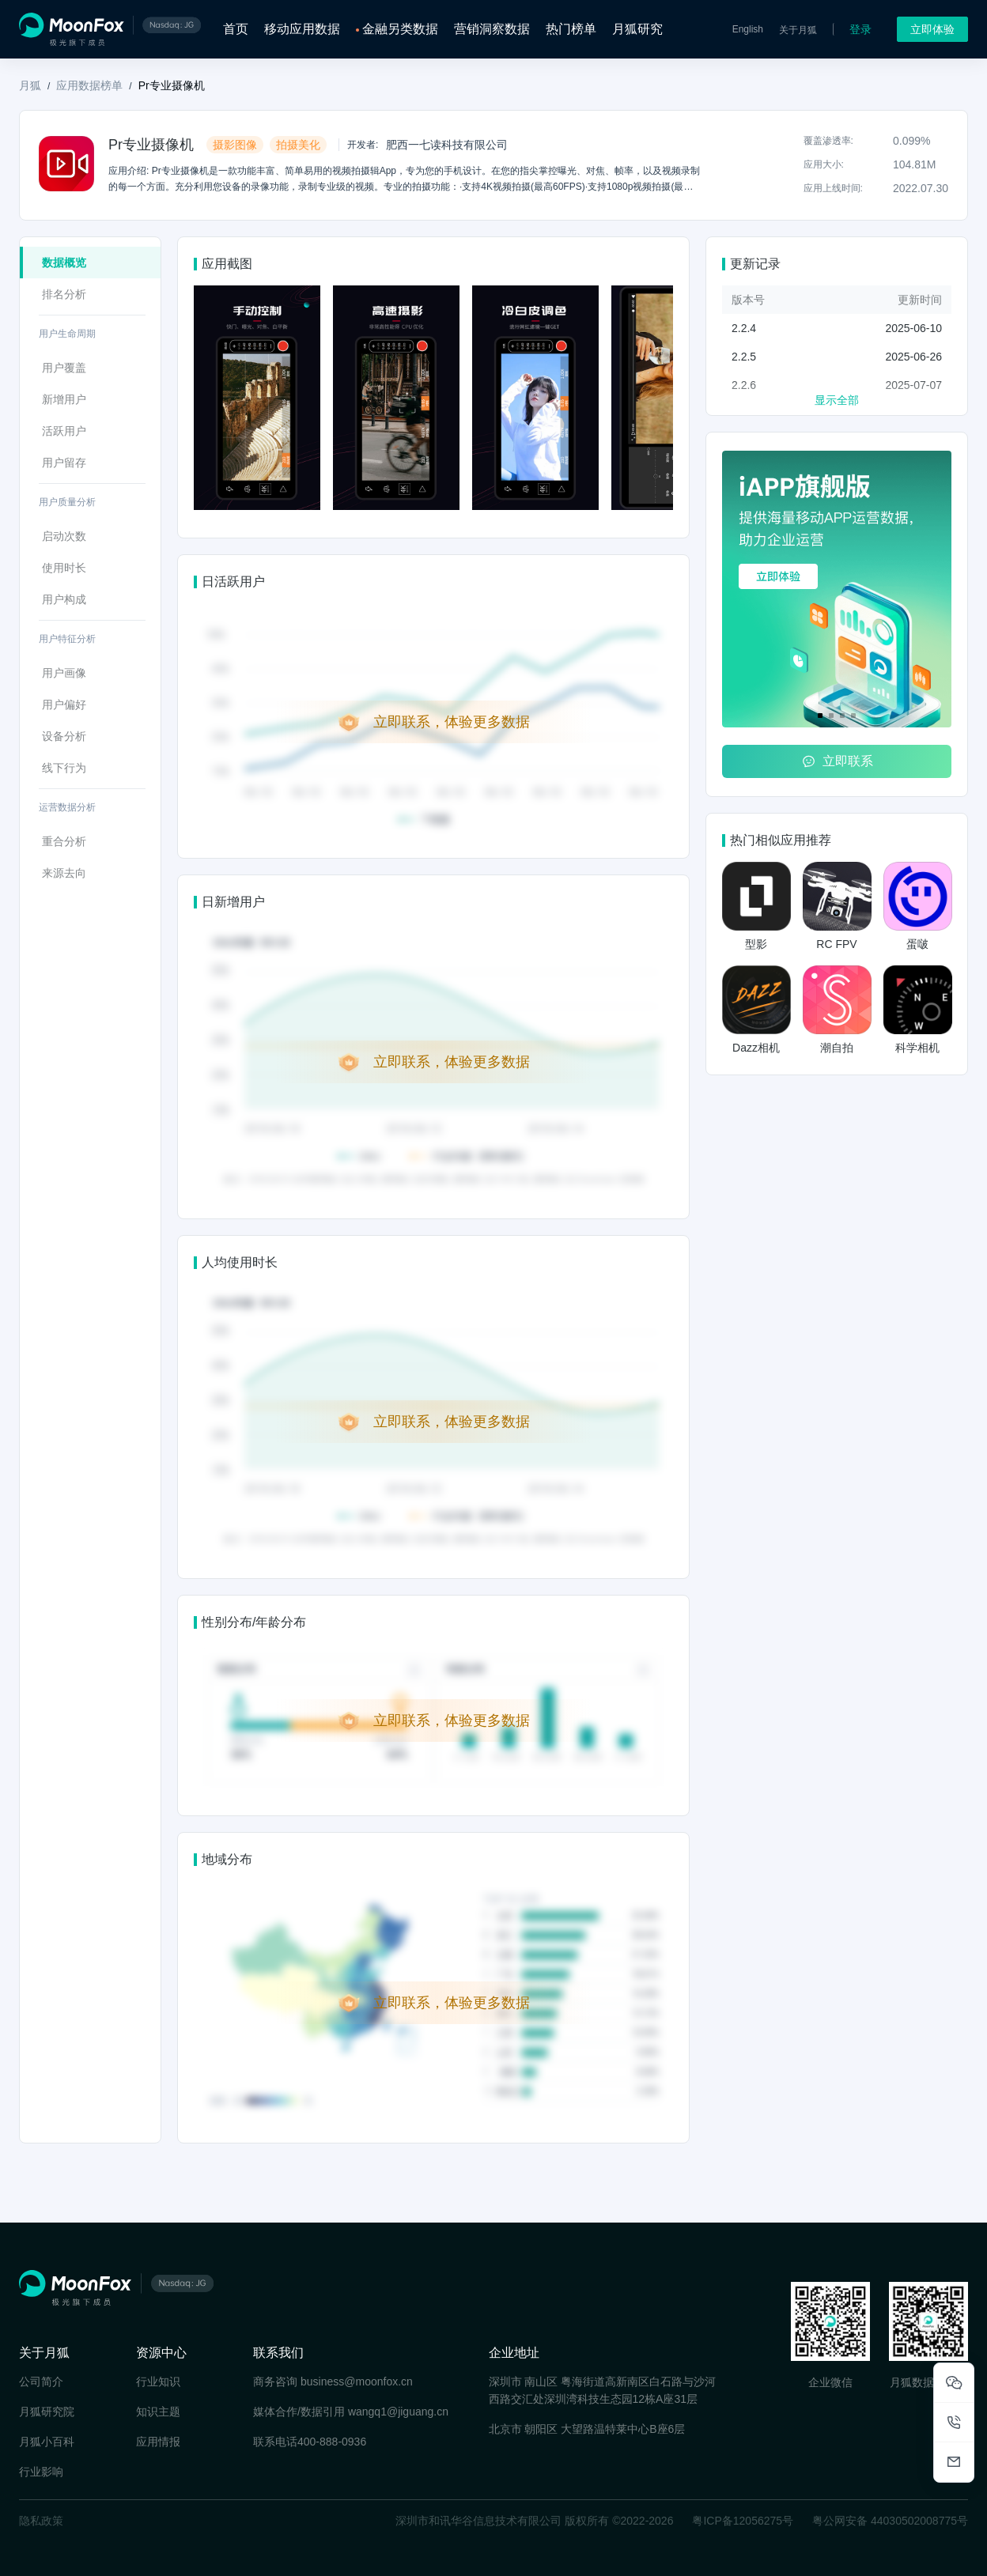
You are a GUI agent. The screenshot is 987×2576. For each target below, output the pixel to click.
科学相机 (917, 1047)
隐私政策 (41, 2520)
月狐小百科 (46, 2441)
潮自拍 (836, 1047)
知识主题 (158, 2411)
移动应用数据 (302, 29)
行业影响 (41, 2471)
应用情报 (158, 2441)
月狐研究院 (46, 2411)
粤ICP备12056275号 (742, 2520)
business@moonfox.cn (357, 2381)
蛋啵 (917, 944)
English (747, 29)
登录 (860, 29)
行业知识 (158, 2381)
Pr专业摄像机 (171, 85)
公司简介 (41, 2381)
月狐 (30, 85)
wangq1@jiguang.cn (398, 2411)
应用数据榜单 (89, 85)
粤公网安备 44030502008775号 (890, 2520)
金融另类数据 (400, 29)
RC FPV (836, 944)
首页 (235, 29)
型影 (756, 944)
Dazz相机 (756, 1047)
